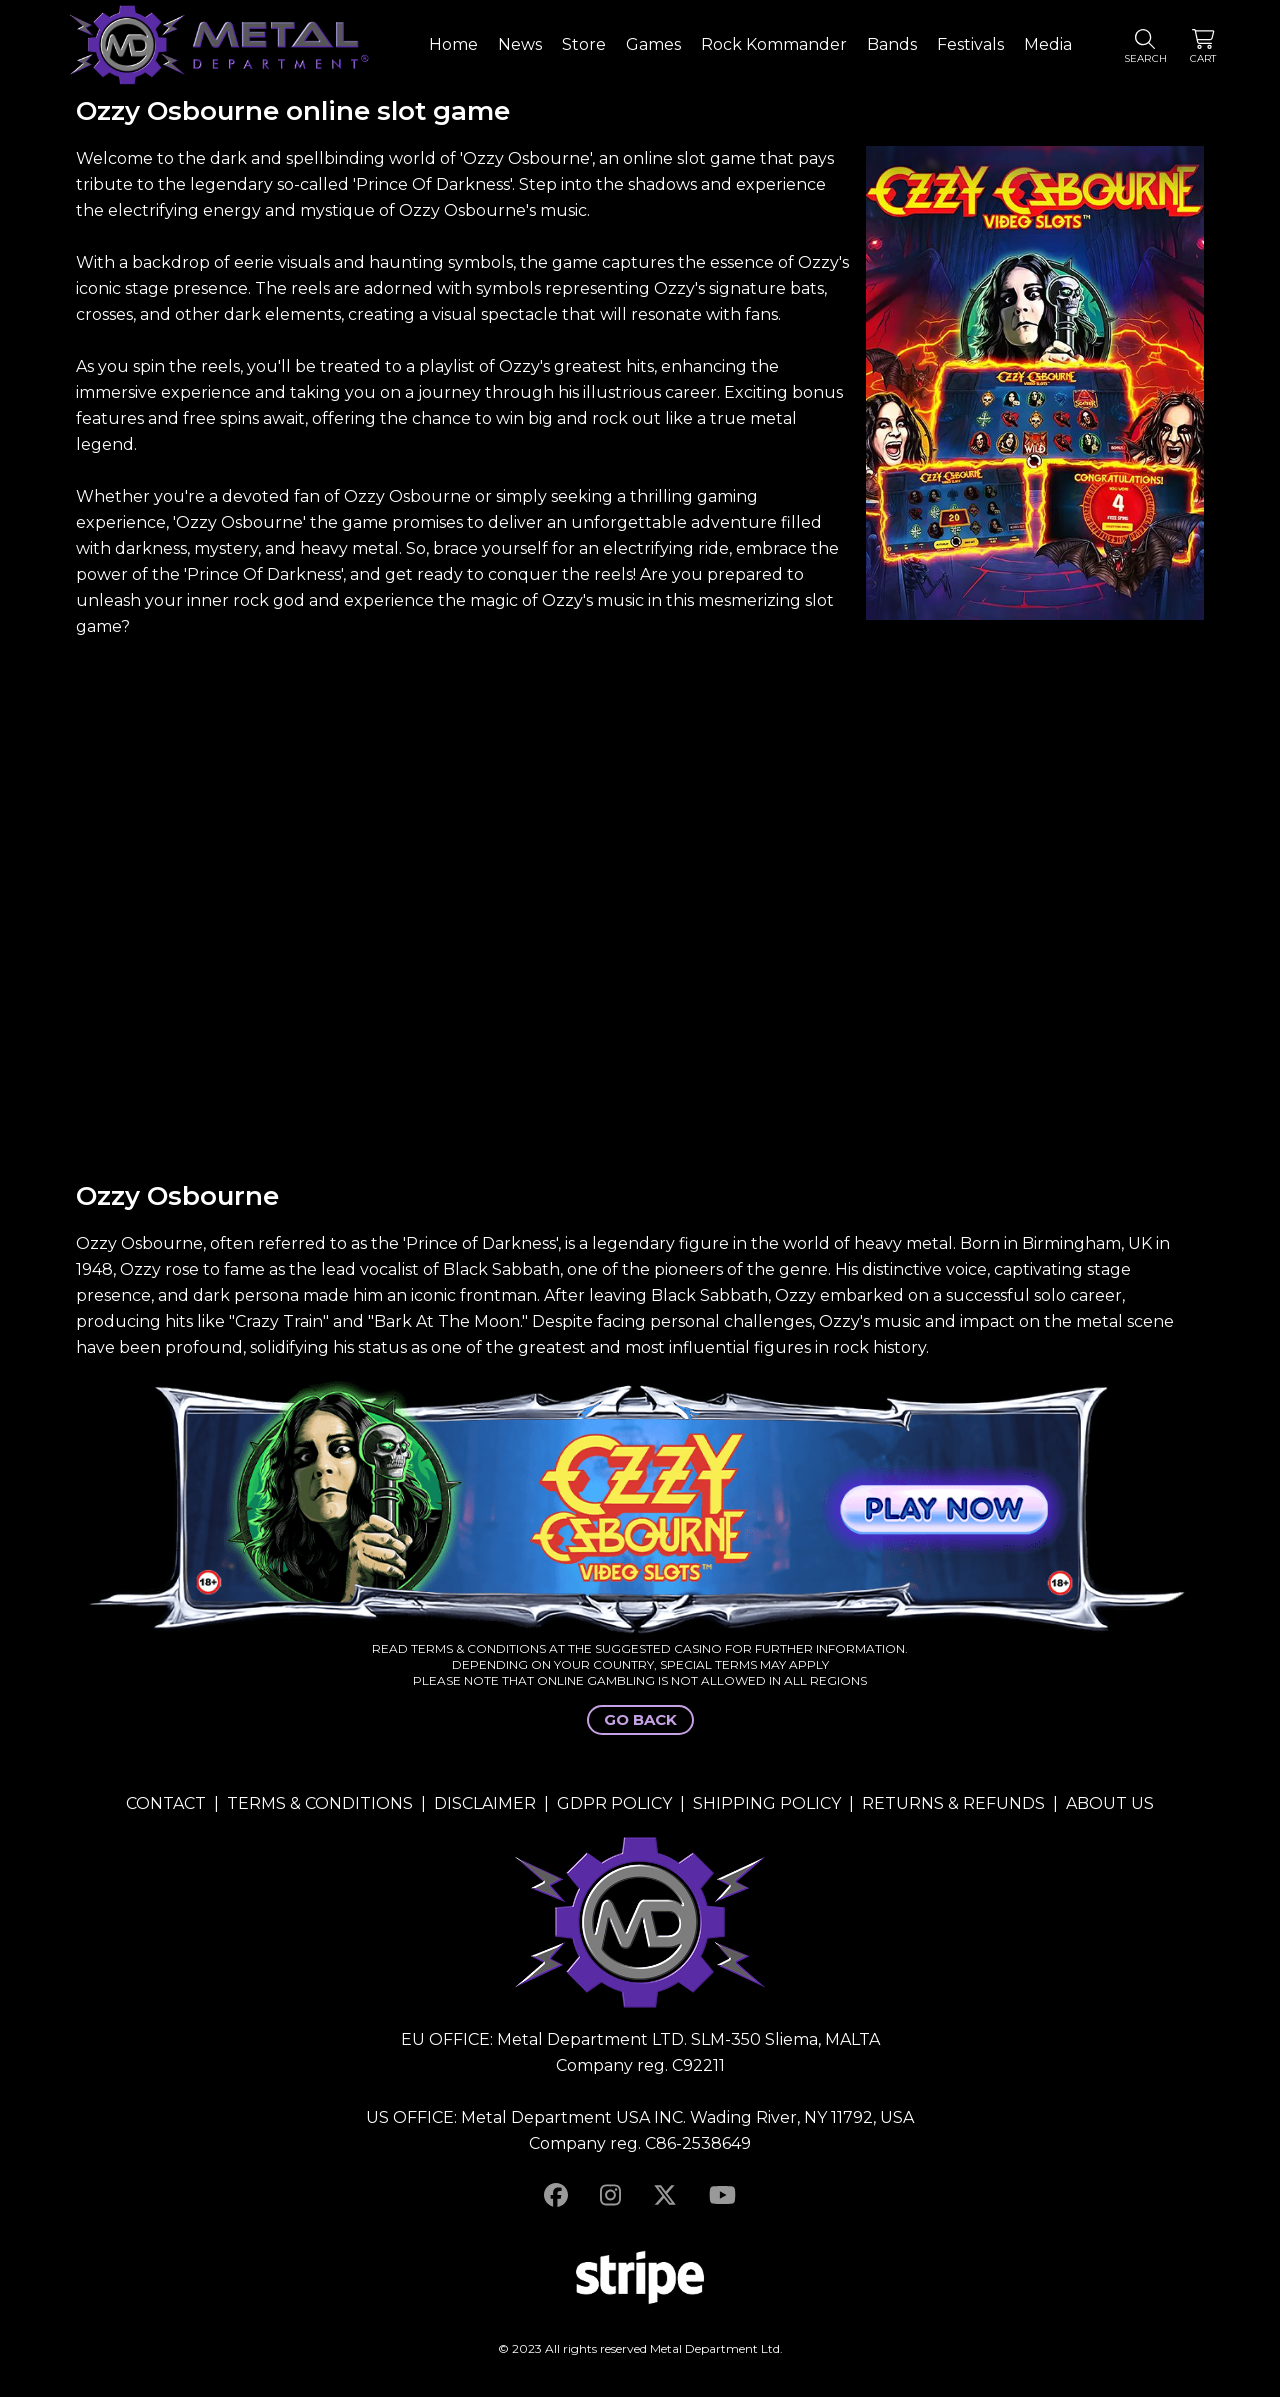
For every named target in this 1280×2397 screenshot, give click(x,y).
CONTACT (166, 1803)
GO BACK (640, 1719)
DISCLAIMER (485, 1803)
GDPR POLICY (614, 1803)
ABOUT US (1110, 1803)
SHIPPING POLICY (767, 1803)
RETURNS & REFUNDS (953, 1803)
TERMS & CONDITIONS (320, 1803)
